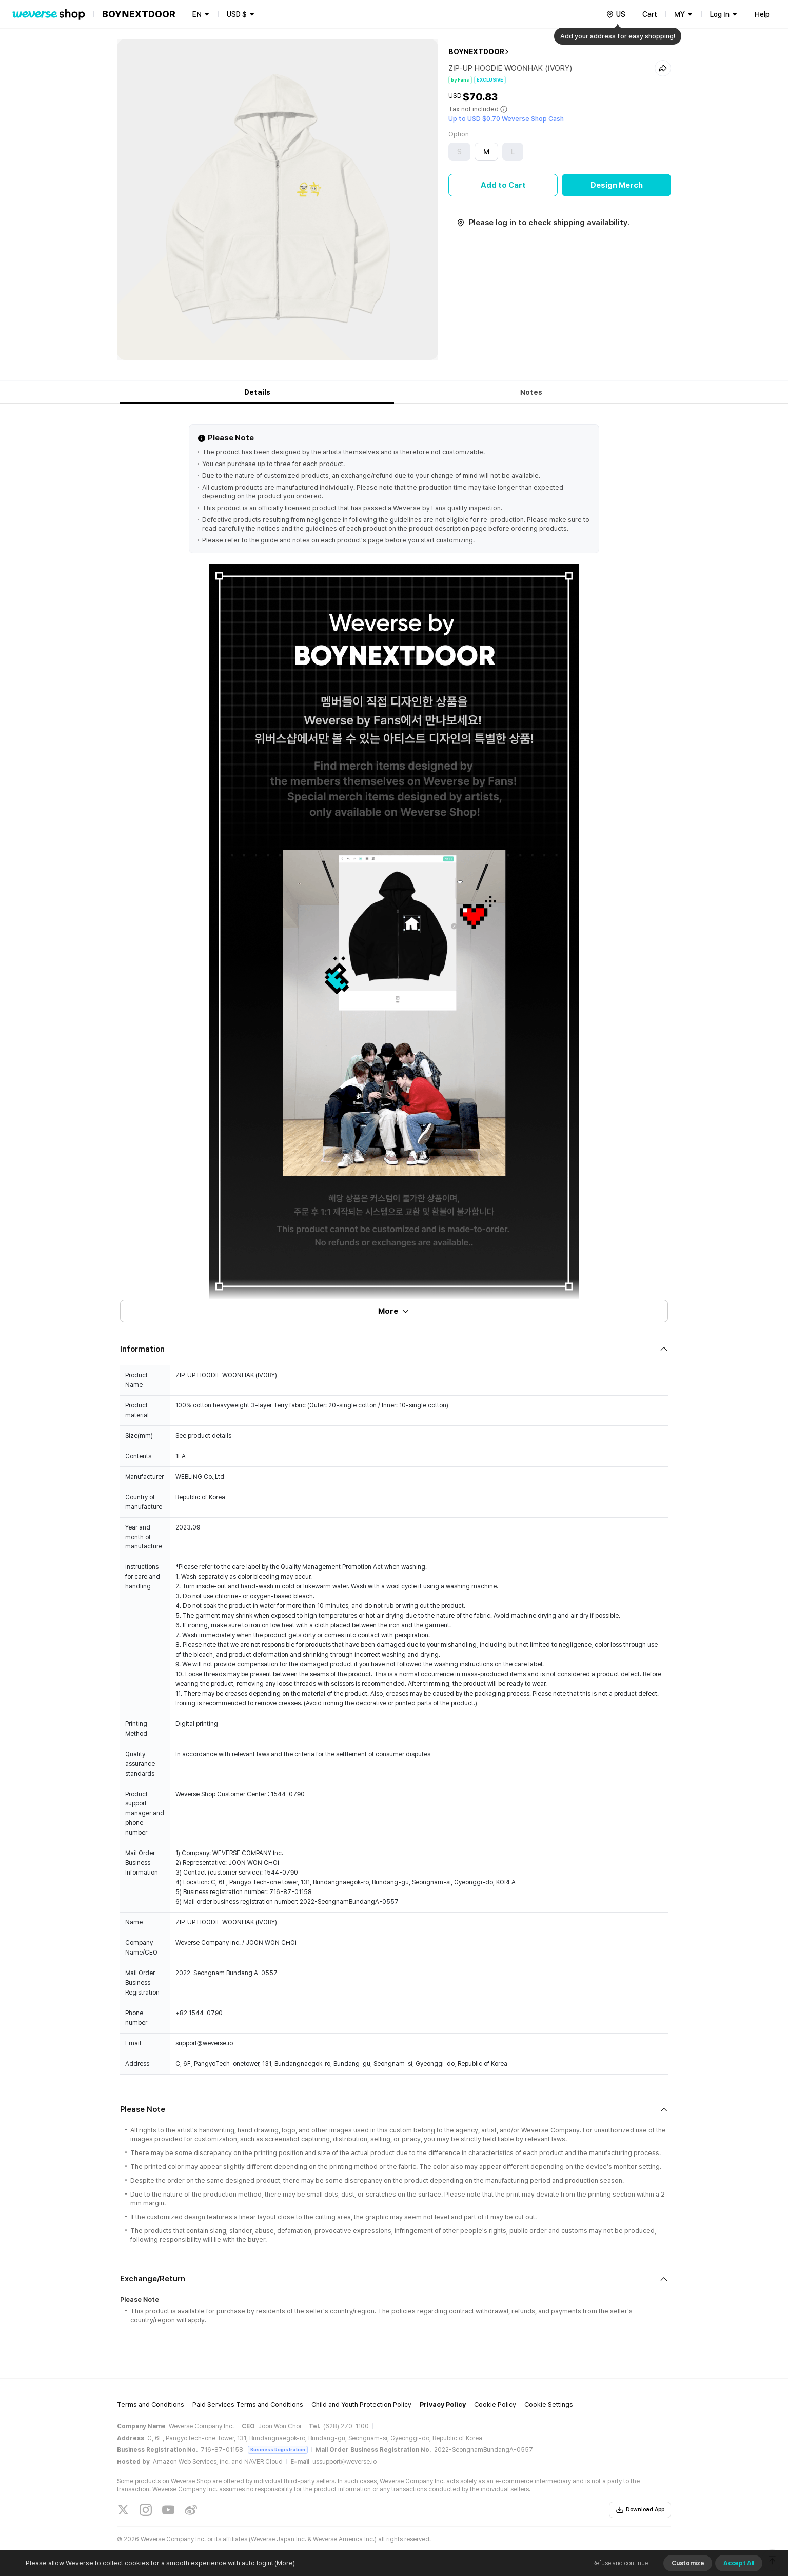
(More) (284, 2563)
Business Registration (277, 2449)
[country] (616, 14)
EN (197, 14)
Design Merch (616, 185)
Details (257, 392)
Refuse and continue (620, 2563)
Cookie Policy (495, 2404)
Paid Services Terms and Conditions (247, 2404)
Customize (688, 2563)
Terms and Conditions (150, 2404)
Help (762, 14)
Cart (649, 14)
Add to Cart (503, 185)
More (394, 1311)
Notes (531, 392)
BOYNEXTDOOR (476, 52)
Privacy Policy (443, 2404)
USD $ (237, 14)
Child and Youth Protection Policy (361, 2404)
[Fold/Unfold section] (394, 1349)
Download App (640, 2510)
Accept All (738, 2563)
